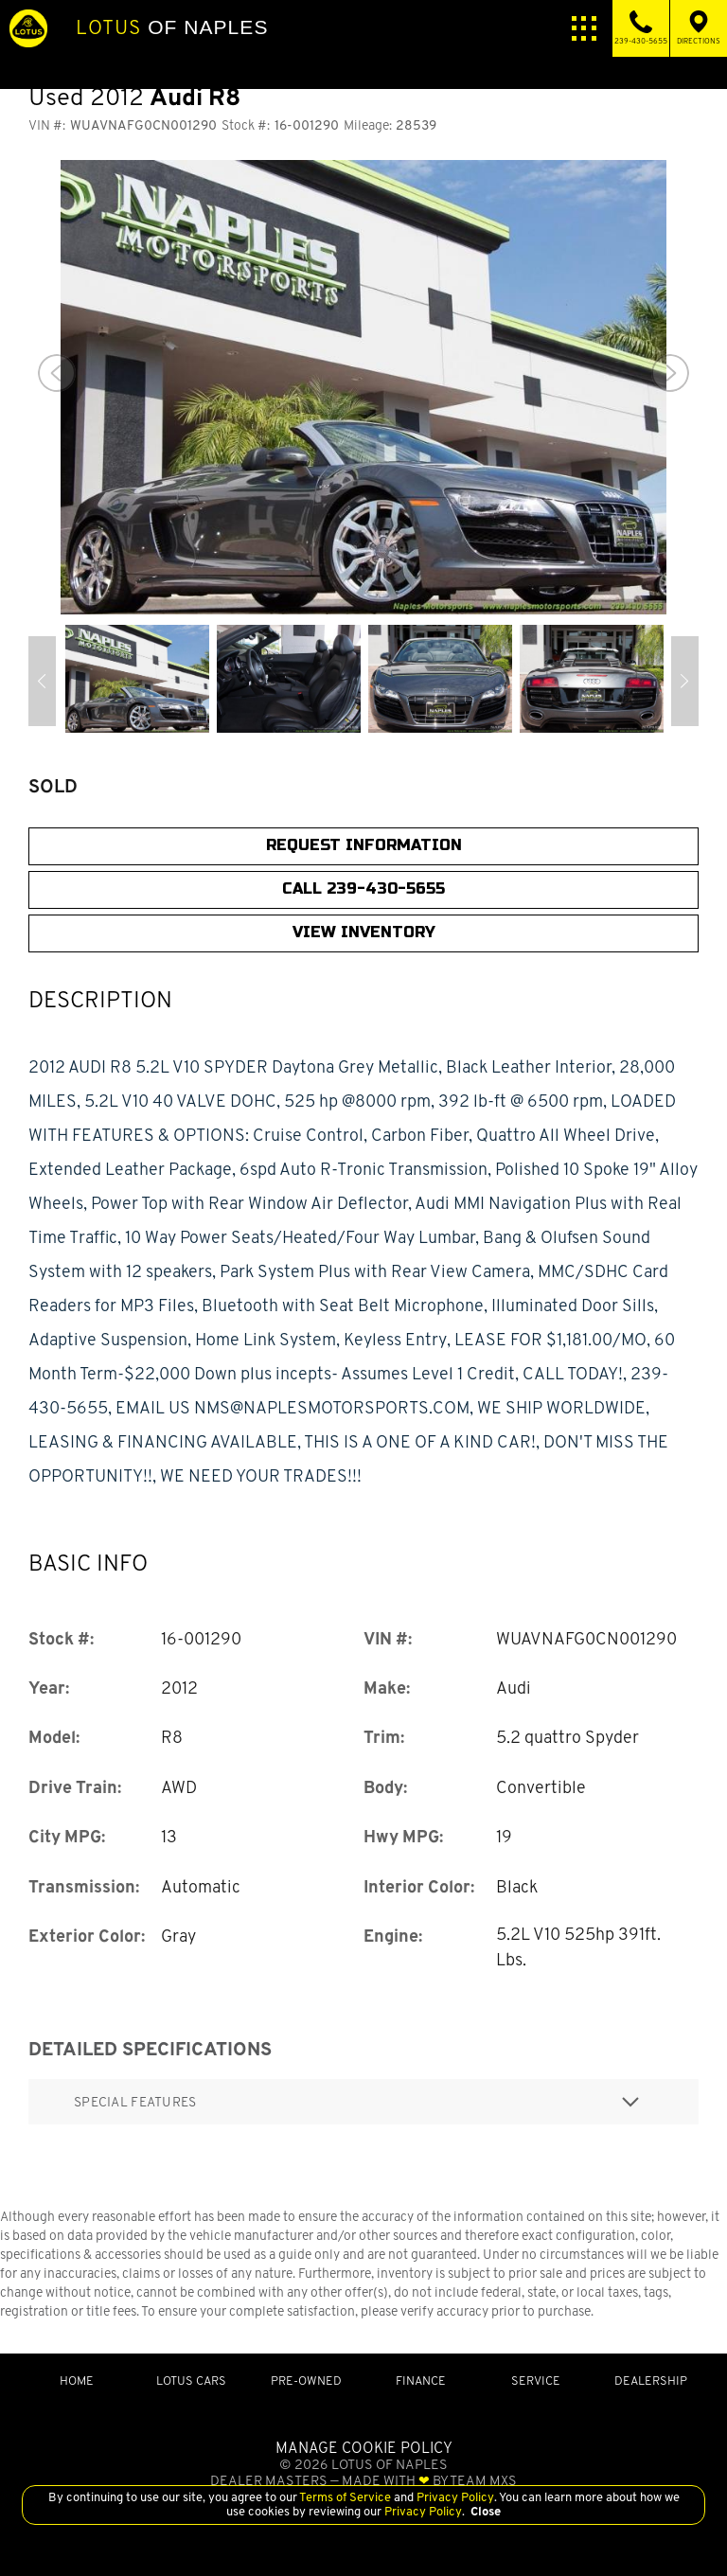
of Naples (172, 27)
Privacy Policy (454, 2497)
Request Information (364, 845)
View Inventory (364, 932)
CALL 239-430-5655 (363, 888)
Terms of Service (345, 2497)
